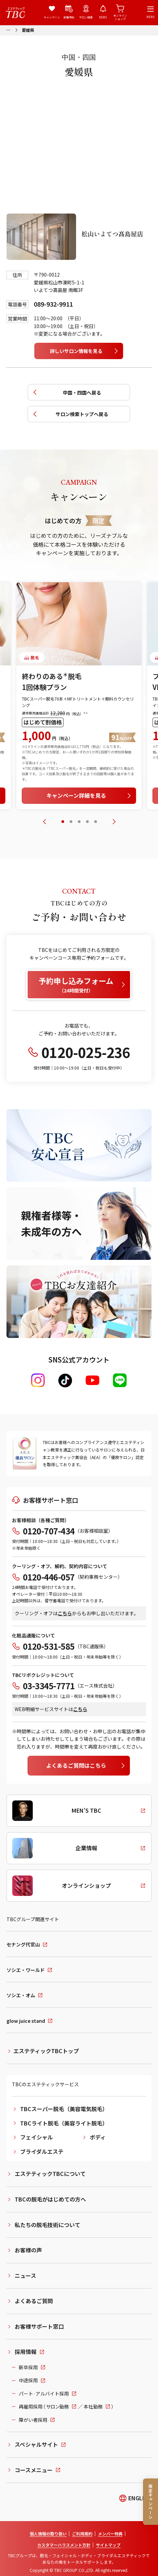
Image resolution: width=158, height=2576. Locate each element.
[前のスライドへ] (44, 822)
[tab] (62, 821)
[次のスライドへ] (114, 822)
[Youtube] (92, 1380)
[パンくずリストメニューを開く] (8, 29)
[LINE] (120, 1380)
